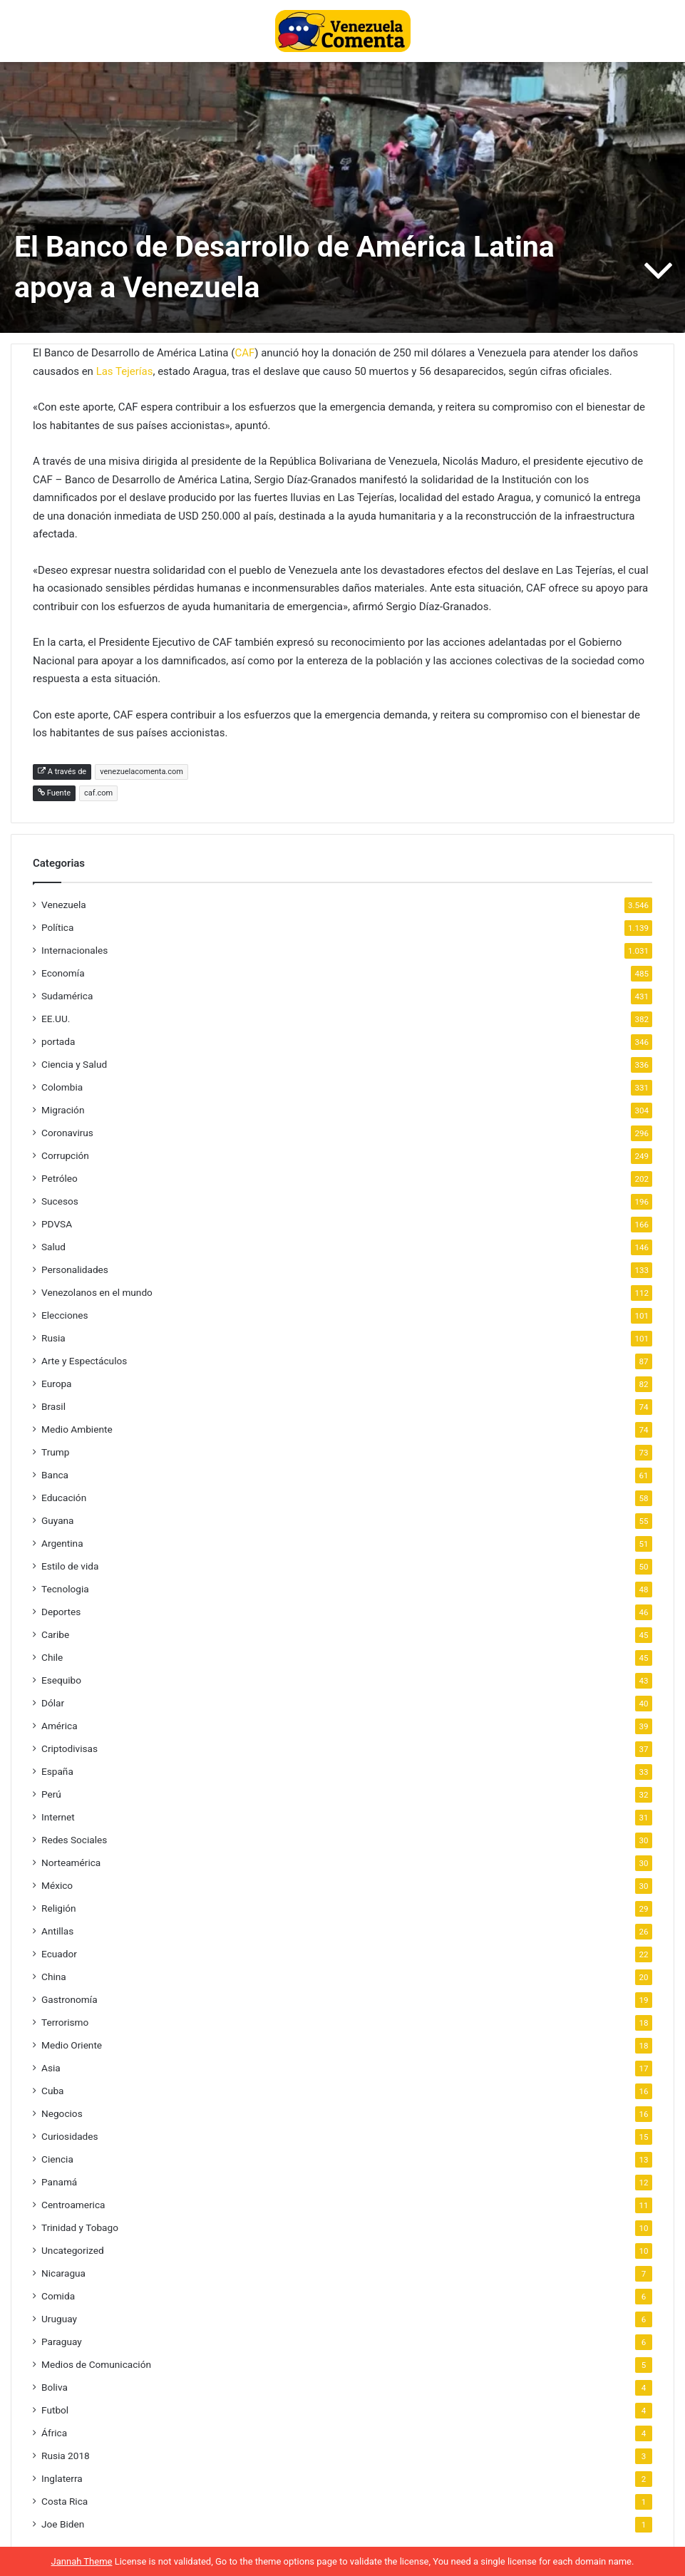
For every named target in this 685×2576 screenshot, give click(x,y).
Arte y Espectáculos (84, 1360)
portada (58, 1041)
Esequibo (61, 1680)
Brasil (53, 1406)
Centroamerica (73, 2204)
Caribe (55, 1634)
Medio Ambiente (77, 1429)
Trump (55, 1452)
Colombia (62, 1087)
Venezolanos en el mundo (97, 1292)
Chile (52, 1657)
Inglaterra (62, 2478)
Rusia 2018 (65, 2455)
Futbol (54, 2410)
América (59, 1725)
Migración (62, 1110)
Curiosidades (69, 2136)
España (57, 1771)
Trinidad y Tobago (79, 2227)
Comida (58, 2296)
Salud (53, 1246)
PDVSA (56, 1224)
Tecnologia (65, 1588)
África (54, 2432)
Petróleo (59, 1178)
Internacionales (74, 950)
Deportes (61, 1611)
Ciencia (57, 2159)
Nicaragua (63, 2273)
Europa (56, 1383)
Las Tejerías (124, 371)
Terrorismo (64, 2022)
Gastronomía (69, 1999)
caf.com (98, 793)
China (53, 1976)
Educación (63, 1497)
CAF (244, 352)
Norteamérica (71, 1862)
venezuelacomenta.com (141, 771)
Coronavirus (67, 1132)
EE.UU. (55, 1018)
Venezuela (63, 904)
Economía (63, 973)
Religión (58, 1908)
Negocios (62, 2113)
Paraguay (61, 2341)
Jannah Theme (82, 2561)
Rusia (53, 1338)
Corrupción (65, 1155)
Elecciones (64, 1315)
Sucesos (59, 1201)
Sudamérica (67, 995)
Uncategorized (72, 2250)
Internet (58, 1817)
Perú (51, 1794)
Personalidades (74, 1269)
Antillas (57, 1931)
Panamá (59, 2182)
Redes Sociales (74, 1839)
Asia (51, 2067)
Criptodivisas (69, 1748)
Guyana (57, 1520)
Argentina (62, 1543)
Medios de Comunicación (96, 2364)
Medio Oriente (71, 2045)
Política (57, 927)
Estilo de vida (69, 1566)
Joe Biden (62, 2524)
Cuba (52, 2090)
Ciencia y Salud (74, 1064)
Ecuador (59, 1953)
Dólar (52, 1703)
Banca (54, 1474)
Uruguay (59, 2318)
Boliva (54, 2387)
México (57, 1885)
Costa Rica (64, 2501)
